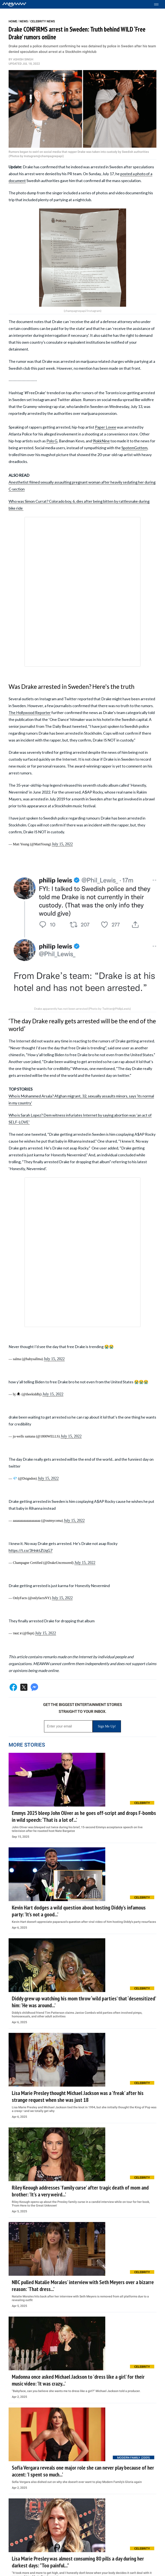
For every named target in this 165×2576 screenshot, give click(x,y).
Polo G (51, 440)
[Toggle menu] (158, 4)
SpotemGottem (134, 447)
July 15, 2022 (62, 844)
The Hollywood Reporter (30, 712)
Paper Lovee (105, 427)
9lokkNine (101, 440)
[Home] (14, 4)
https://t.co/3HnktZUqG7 (30, 1550)
